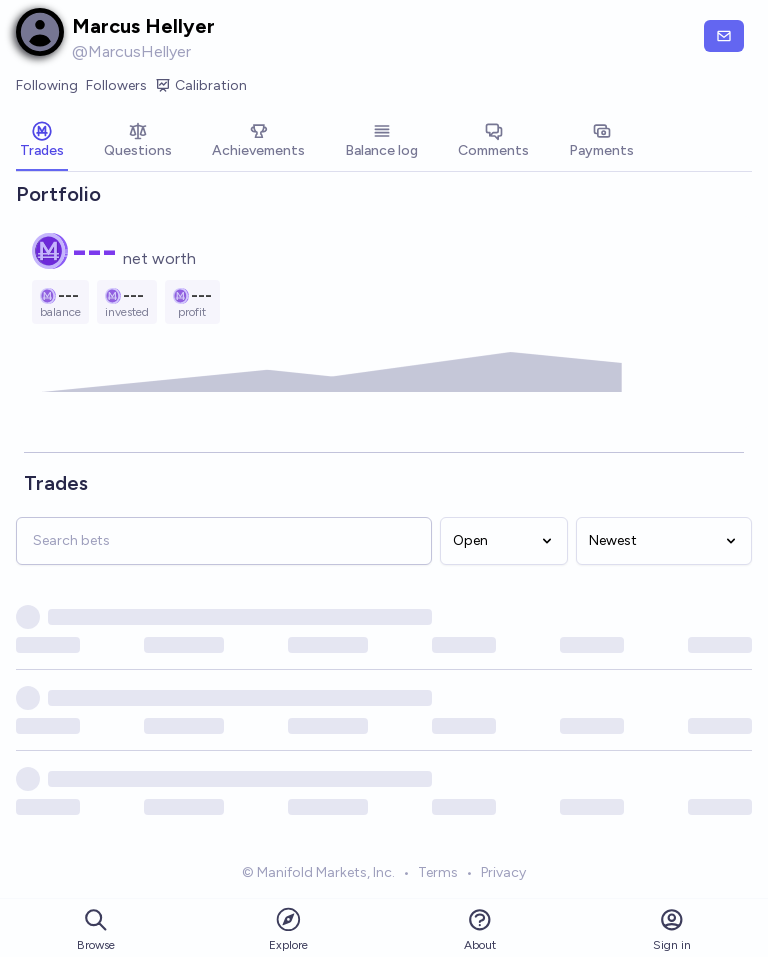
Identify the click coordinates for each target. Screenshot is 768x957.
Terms (438, 872)
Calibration (201, 86)
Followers (116, 85)
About (480, 929)
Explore (288, 928)
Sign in (672, 929)
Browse (96, 929)
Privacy (503, 872)
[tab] (42, 142)
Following (47, 85)
